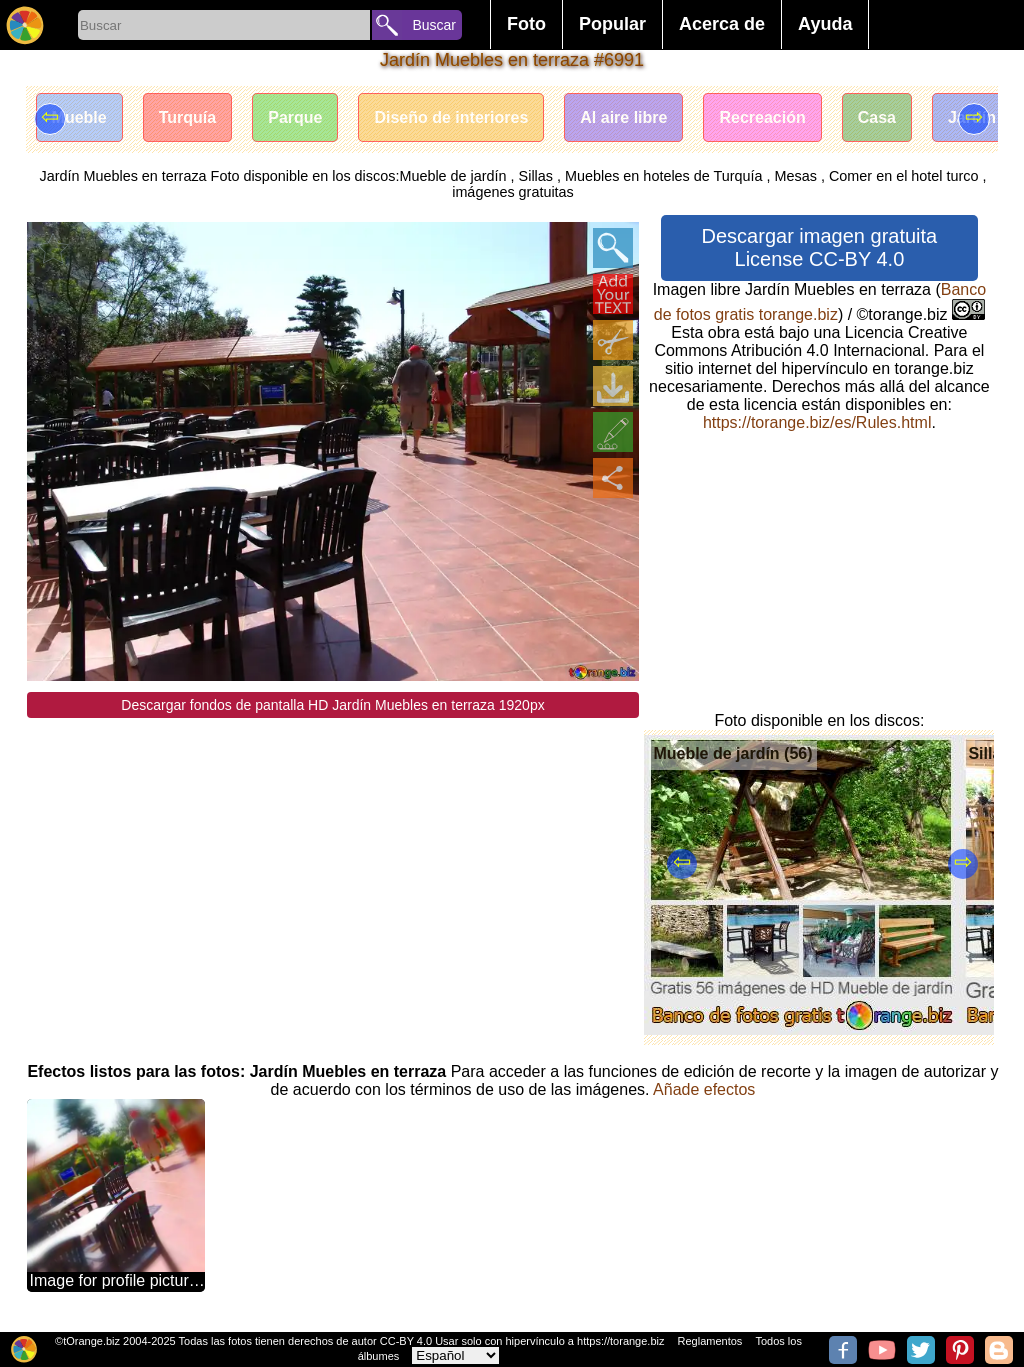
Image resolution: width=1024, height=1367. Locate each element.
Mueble (79, 117)
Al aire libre (623, 117)
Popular (612, 24)
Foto (526, 24)
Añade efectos (704, 1089)
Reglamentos (710, 1341)
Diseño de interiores (451, 117)
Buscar (434, 25)
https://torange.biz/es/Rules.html (817, 422)
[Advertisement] (333, 858)
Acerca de (722, 24)
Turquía (187, 117)
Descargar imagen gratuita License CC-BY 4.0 (820, 247)
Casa (877, 117)
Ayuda (825, 24)
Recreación (762, 117)
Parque (295, 117)
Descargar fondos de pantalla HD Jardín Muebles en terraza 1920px (332, 705)
